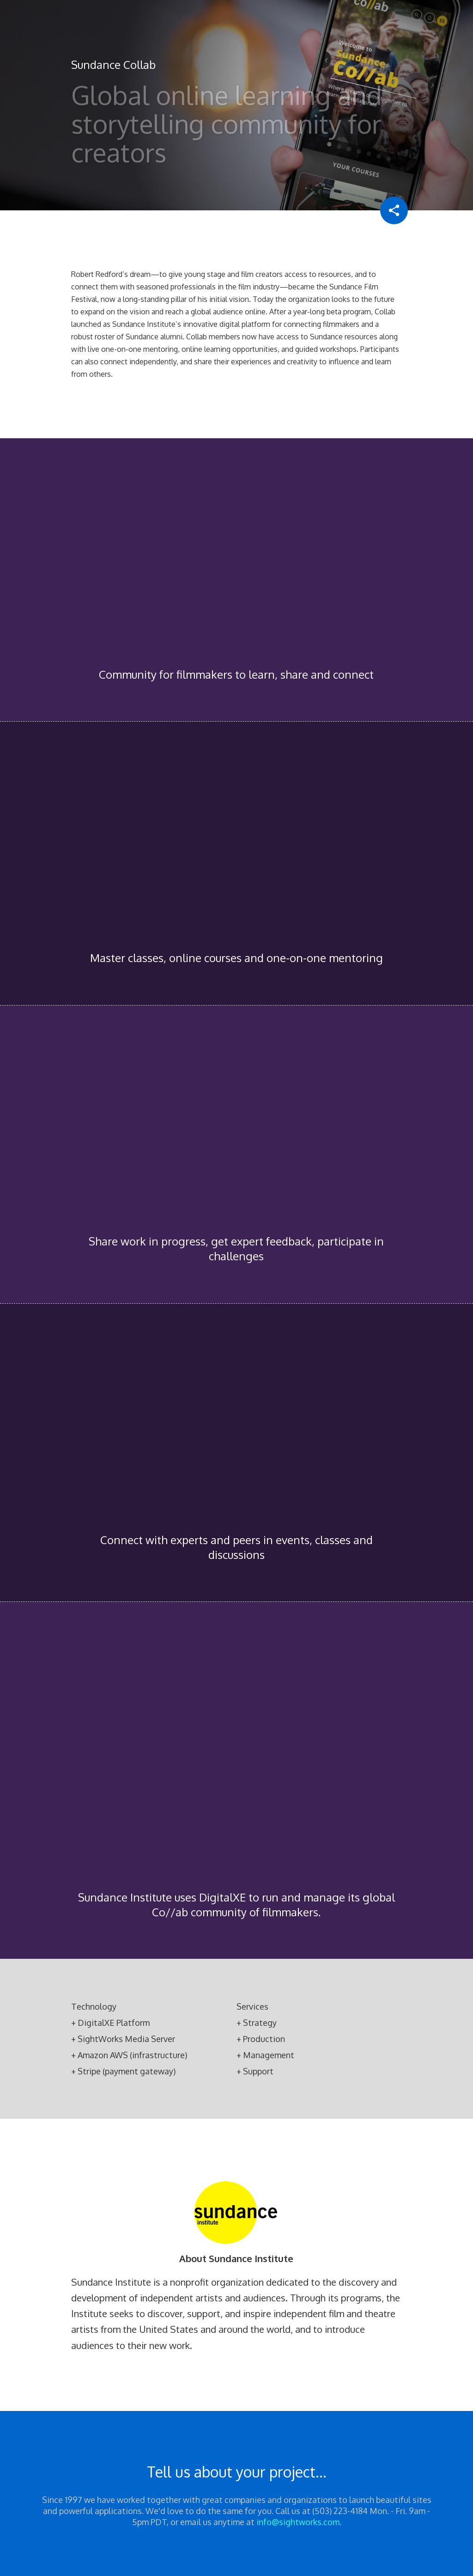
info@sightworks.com (298, 2522)
